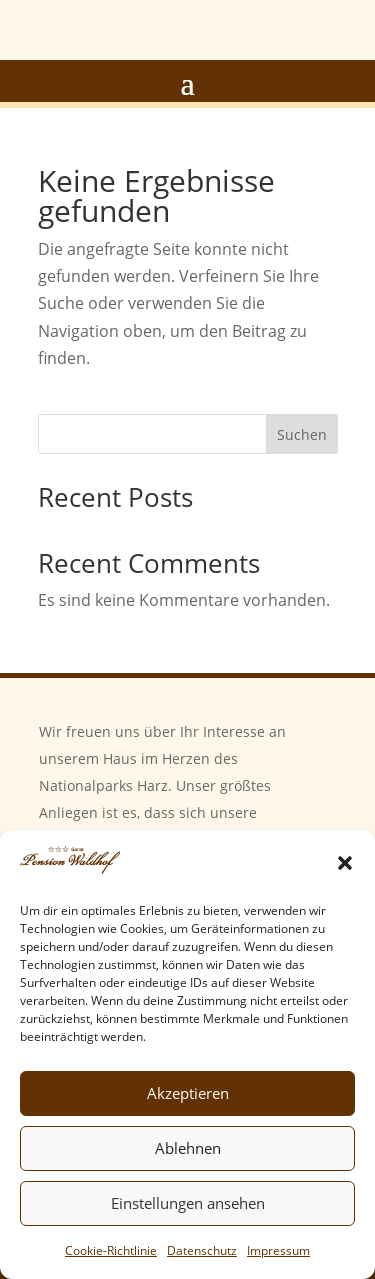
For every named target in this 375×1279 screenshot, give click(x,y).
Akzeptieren (188, 1093)
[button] (345, 863)
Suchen (302, 434)
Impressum (278, 1250)
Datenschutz (202, 1250)
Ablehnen (188, 1148)
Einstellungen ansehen (188, 1203)
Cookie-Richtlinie (111, 1250)
